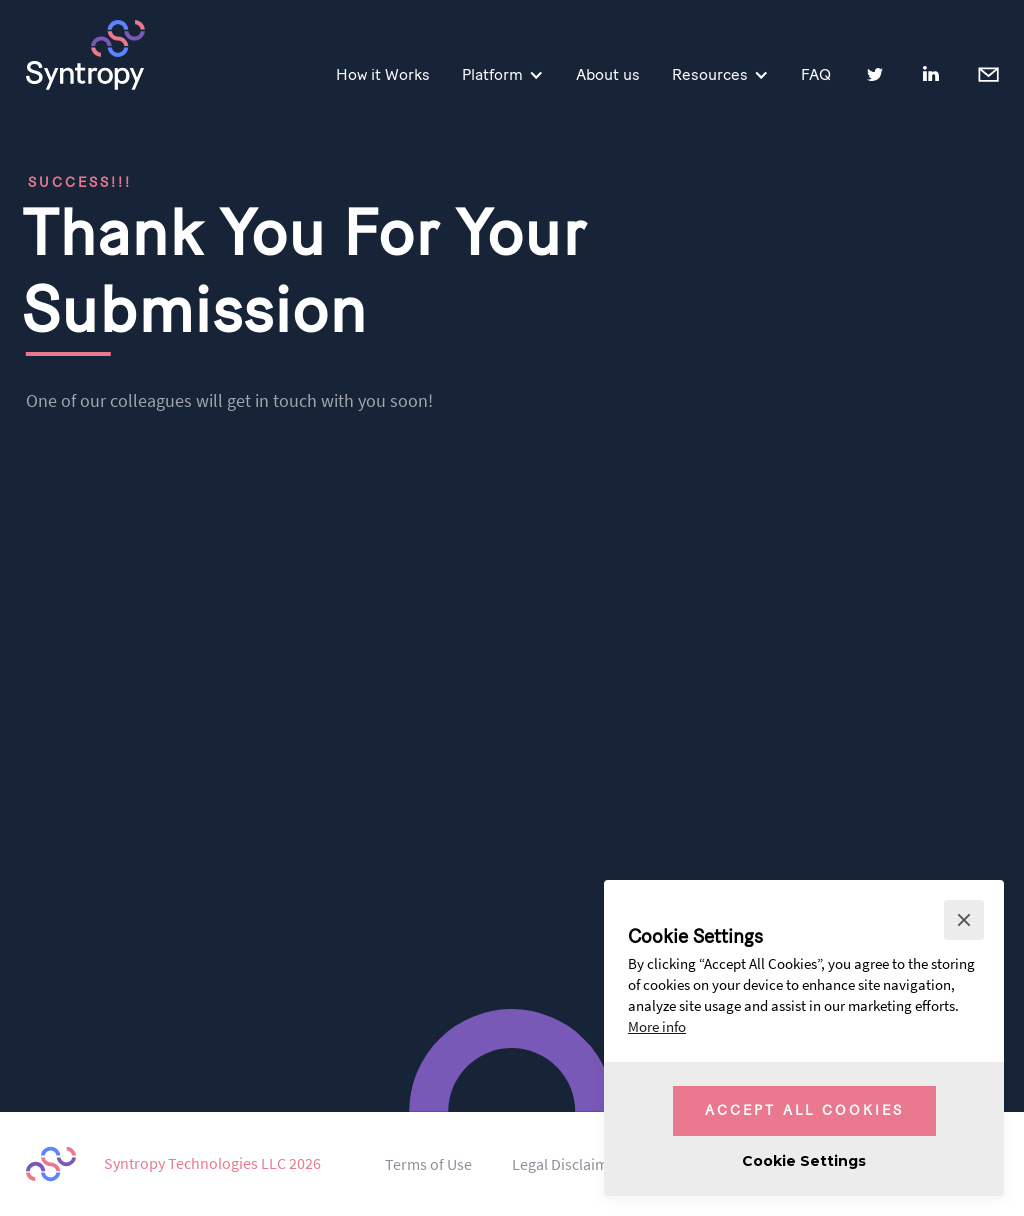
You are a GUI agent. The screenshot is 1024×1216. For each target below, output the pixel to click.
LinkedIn (931, 74)
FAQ (816, 74)
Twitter (875, 74)
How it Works (383, 74)
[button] (964, 920)
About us (608, 74)
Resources (710, 74)
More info (657, 1027)
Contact (987, 73)
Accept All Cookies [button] (804, 1110)
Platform (492, 74)
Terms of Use (428, 1165)
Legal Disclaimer (567, 1165)
